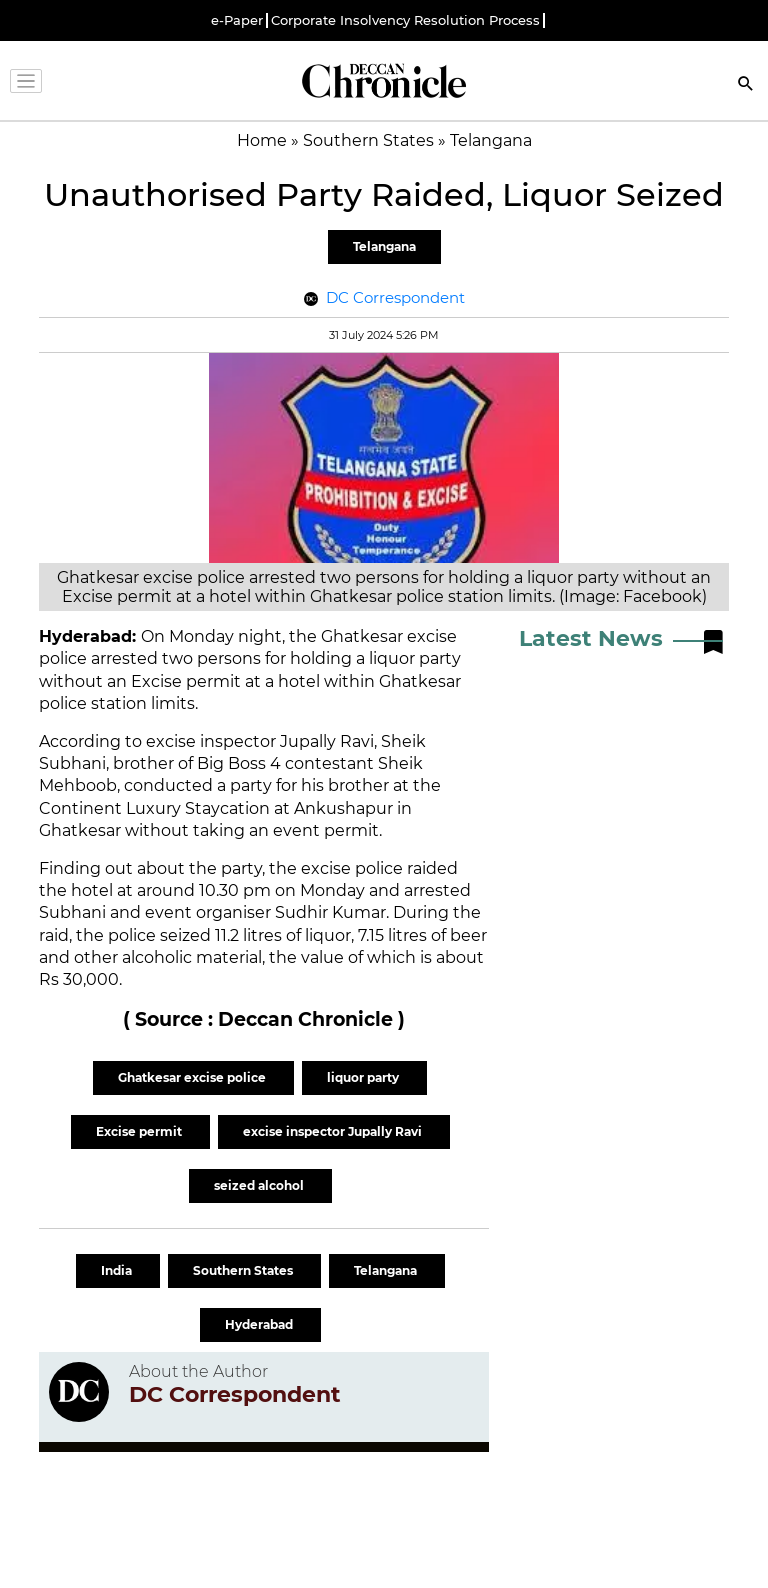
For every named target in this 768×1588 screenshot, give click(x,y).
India (118, 1270)
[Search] (746, 85)
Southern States (244, 1270)
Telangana (384, 246)
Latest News (591, 638)
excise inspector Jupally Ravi (334, 1131)
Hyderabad (260, 1324)
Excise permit (140, 1131)
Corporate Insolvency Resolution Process (405, 20)
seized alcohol (260, 1185)
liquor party (364, 1077)
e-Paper (237, 20)
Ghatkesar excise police (193, 1077)
